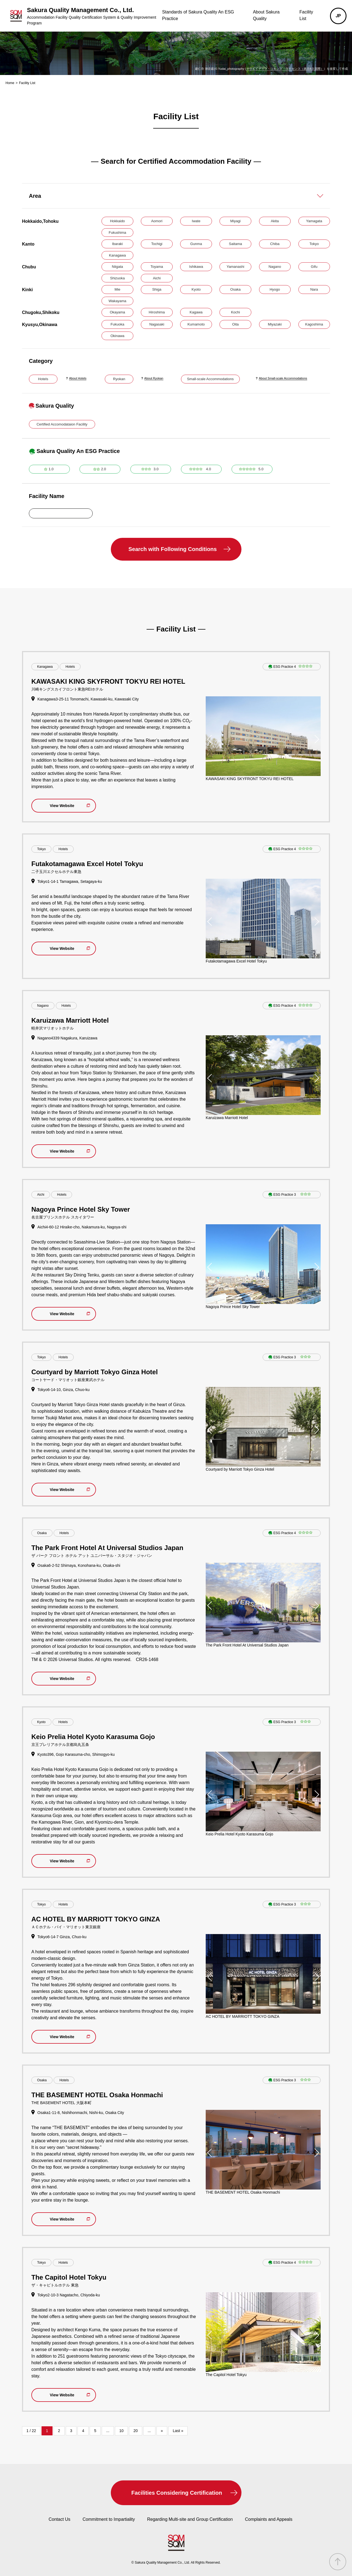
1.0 (51, 469)
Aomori (156, 221)
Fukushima (117, 232)
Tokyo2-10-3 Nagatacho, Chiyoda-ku (68, 2295)
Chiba (274, 244)
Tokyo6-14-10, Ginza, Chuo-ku (63, 1389)
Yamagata (314, 221)
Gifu (314, 267)
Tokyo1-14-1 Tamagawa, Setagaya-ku (69, 881)
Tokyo (314, 244)
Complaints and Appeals (269, 2519)
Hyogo (275, 289)
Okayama (117, 312)
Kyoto (195, 289)
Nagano (274, 267)
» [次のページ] (162, 2430)
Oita (235, 324)
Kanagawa (117, 255)
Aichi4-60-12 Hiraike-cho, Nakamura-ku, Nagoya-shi (82, 1227)
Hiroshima (157, 312)
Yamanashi (235, 267)
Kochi (235, 312)
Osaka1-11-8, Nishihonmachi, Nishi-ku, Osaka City (80, 2112)
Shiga (156, 289)
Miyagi (235, 221)
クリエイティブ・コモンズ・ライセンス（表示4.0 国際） (285, 68)
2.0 (103, 469)
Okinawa (118, 336)
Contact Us (59, 2519)
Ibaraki (117, 244)
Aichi (157, 278)
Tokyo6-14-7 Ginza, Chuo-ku (61, 1937)
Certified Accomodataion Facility (62, 424)
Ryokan (119, 379)
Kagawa (196, 312)
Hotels (43, 379)
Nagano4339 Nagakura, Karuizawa (67, 1038)
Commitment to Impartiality (108, 2519)
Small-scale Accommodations (210, 379)
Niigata (117, 267)
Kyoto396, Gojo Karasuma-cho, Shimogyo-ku (76, 1754)
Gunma (196, 244)
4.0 (208, 469)
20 (135, 2430)
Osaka (235, 289)
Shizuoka (117, 278)
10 (121, 2430)
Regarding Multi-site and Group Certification (190, 2519)
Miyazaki (275, 324)
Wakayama (118, 301)
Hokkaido (117, 221)
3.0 (155, 469)
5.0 (260, 469)
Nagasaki (156, 324)
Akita (275, 221)
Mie (117, 289)
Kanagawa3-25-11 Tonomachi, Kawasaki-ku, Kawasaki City (88, 699)
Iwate (196, 221)
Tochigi (156, 244)
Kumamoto (196, 324)
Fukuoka (117, 324)
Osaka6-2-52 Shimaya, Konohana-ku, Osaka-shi (78, 1565)
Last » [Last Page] (178, 2430)
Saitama (235, 244)
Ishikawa (196, 267)
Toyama (156, 267)
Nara (314, 289)
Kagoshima (314, 324)
